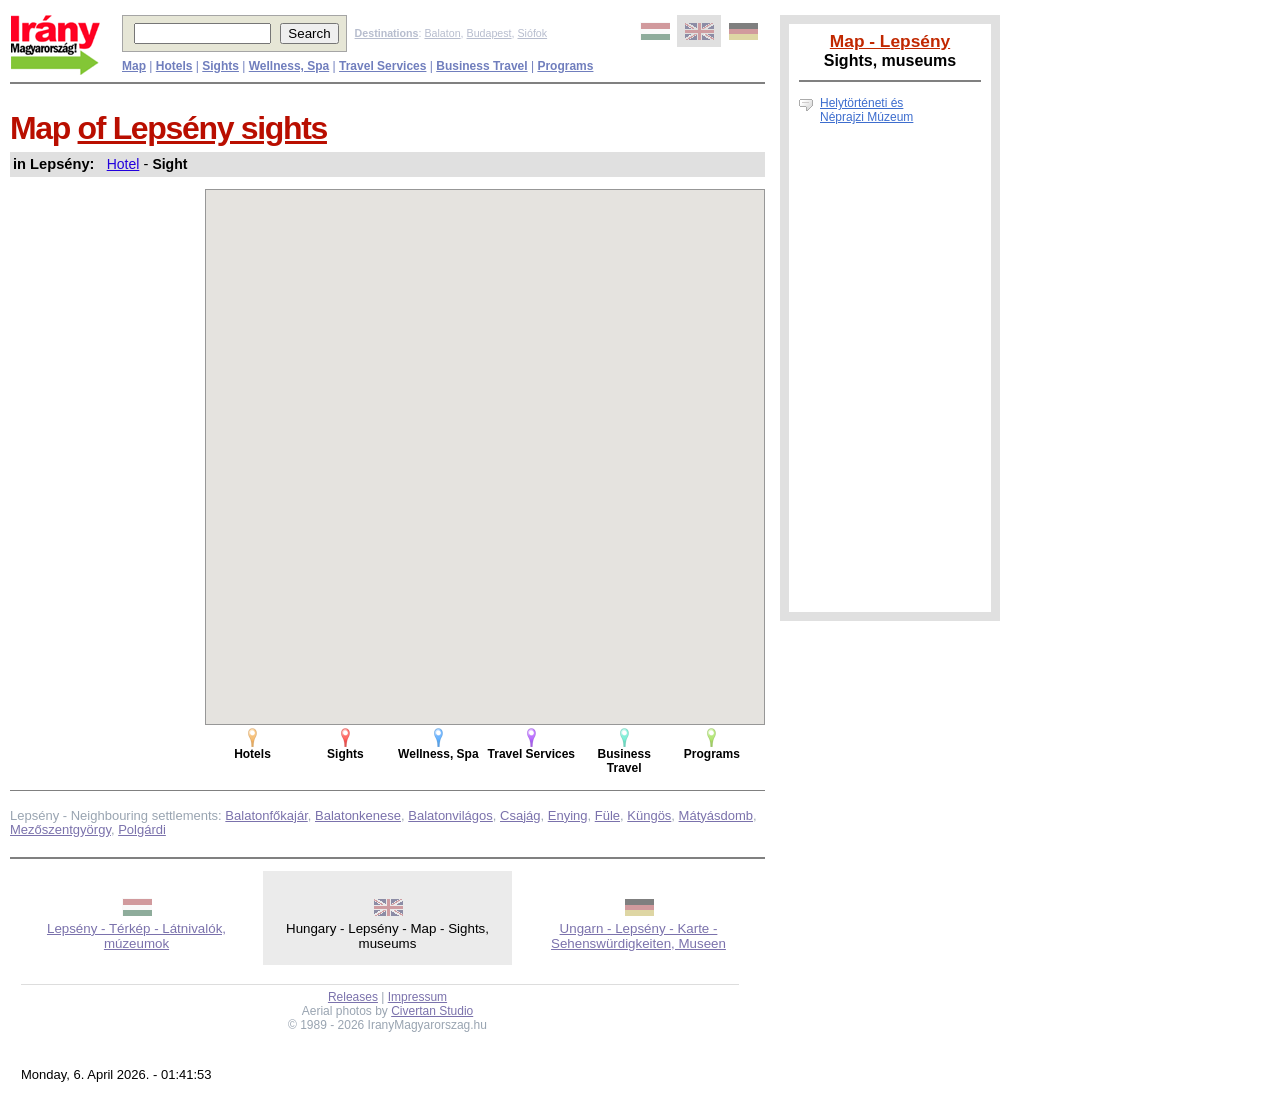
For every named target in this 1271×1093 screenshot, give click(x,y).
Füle (607, 815)
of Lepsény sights (202, 128)
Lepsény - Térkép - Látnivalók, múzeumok (136, 936)
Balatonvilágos (450, 815)
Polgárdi (142, 829)
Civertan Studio (432, 1011)
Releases (353, 997)
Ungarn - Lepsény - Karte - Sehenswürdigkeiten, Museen (638, 936)
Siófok (532, 33)
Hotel (123, 164)
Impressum (417, 997)
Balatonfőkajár (266, 815)
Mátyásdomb (716, 815)
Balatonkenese (358, 815)
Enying (568, 815)
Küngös (649, 815)
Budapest (489, 33)
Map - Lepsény (890, 41)
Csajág (520, 815)
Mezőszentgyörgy (60, 829)
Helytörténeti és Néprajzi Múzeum (866, 110)
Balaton (442, 33)
